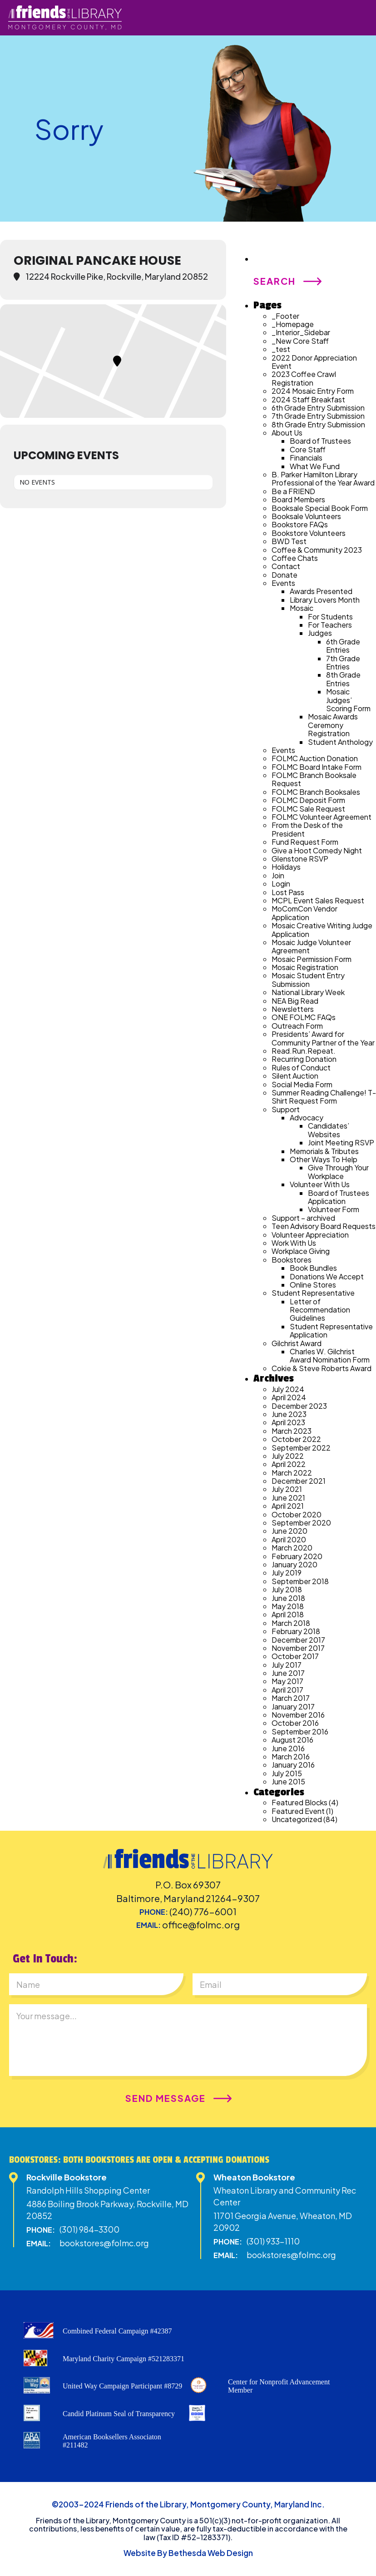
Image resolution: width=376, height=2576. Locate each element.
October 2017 (295, 1656)
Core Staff (308, 449)
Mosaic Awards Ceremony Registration (333, 725)
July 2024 (288, 1389)
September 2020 (301, 1522)
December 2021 (299, 1481)
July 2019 (287, 1572)
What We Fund (315, 466)
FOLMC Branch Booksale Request (314, 779)
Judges (320, 633)
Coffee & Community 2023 (317, 550)
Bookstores (292, 1259)
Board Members (298, 499)
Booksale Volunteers (306, 516)
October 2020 (297, 1514)
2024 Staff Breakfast (308, 399)
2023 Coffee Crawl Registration (304, 378)
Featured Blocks (299, 1802)
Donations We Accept (327, 1276)
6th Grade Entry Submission (318, 407)
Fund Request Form (305, 842)
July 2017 (287, 1664)
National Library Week (308, 992)
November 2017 (298, 1648)
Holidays (286, 867)
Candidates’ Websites (328, 1130)
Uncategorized (297, 1819)
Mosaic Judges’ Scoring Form (348, 700)
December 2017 (298, 1640)
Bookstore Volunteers (309, 533)
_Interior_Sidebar (301, 332)
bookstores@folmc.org (104, 2243)
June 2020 (289, 1531)
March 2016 (291, 1756)
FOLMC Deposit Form (308, 800)
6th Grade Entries (343, 645)
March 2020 (292, 1547)
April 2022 (289, 1464)
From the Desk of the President (307, 829)
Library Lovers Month (325, 599)
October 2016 (295, 1723)
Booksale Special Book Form (320, 508)
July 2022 (288, 1456)
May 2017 (287, 1681)
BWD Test (289, 541)
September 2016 (300, 1731)
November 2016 (298, 1714)
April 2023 (288, 1422)
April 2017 (287, 1689)
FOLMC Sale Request (308, 808)
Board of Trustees (320, 441)
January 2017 (293, 1706)
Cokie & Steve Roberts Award (321, 1368)
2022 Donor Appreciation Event (314, 362)
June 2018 (288, 1598)
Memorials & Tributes (324, 1151)
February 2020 (297, 1556)
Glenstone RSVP (300, 858)
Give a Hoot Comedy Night (317, 850)
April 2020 (289, 1539)
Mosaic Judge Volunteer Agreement (311, 946)
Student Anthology (340, 742)
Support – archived (303, 1218)
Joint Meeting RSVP (341, 1142)
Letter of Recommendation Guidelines (320, 1310)
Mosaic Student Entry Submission (308, 979)
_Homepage (293, 324)
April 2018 (288, 1614)
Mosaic (301, 608)
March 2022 (292, 1472)
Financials (306, 457)
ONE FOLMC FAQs (304, 1017)
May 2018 (288, 1606)
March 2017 (291, 1698)
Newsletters (293, 1009)
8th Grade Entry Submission (318, 424)
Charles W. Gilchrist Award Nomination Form (330, 1355)
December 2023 (299, 1406)
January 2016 (293, 1764)
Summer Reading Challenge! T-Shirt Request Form (324, 1096)
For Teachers (330, 624)
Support (286, 1109)
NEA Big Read (295, 1001)
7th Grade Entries (343, 662)
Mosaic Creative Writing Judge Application (322, 929)
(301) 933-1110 (273, 2241)
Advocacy (306, 1117)
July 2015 (287, 1773)
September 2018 (300, 1581)
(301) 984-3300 (89, 2229)
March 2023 (292, 1431)
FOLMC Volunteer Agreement (321, 817)
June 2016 (288, 1748)
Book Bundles (313, 1268)
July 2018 (287, 1589)
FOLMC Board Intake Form (316, 767)
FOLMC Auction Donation (315, 758)
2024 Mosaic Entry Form (313, 391)
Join (278, 875)
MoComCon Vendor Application (304, 912)
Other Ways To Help (323, 1159)
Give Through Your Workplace (338, 1171)
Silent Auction (295, 1075)
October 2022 (296, 1439)
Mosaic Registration (305, 967)
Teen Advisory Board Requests (324, 1226)
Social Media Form (302, 1084)
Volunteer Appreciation (310, 1234)
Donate (284, 575)
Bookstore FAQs (300, 524)
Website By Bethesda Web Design (188, 2553)
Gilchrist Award (297, 1343)
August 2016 (292, 1739)
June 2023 (289, 1414)
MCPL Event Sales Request (318, 900)
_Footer (285, 316)
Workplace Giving (301, 1251)
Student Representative (313, 1293)
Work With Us (294, 1243)
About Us (287, 432)
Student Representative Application (331, 1330)
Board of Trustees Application (338, 1197)
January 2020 (294, 1564)
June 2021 (288, 1497)
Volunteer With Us (320, 1184)
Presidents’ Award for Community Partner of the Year (323, 1038)
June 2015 (288, 1781)
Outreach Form (297, 1025)
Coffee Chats (295, 558)
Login (281, 883)
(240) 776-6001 (203, 1911)
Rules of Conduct (301, 1067)
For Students (330, 616)
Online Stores (313, 1284)
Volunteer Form (333, 1209)
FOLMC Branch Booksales (316, 792)
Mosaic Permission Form (311, 959)
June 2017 (288, 1673)
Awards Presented (321, 591)
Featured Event (298, 1811)
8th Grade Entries (343, 679)
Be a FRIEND (293, 491)
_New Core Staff (300, 341)
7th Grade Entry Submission (318, 416)
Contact (286, 566)
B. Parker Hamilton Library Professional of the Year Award (323, 478)
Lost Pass (288, 892)
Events (283, 583)
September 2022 (301, 1447)
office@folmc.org (201, 1924)
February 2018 (296, 1631)
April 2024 (289, 1397)
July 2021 (287, 1489)
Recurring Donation (304, 1059)
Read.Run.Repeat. (304, 1050)
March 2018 (291, 1623)
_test (281, 349)
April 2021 (288, 1506)
